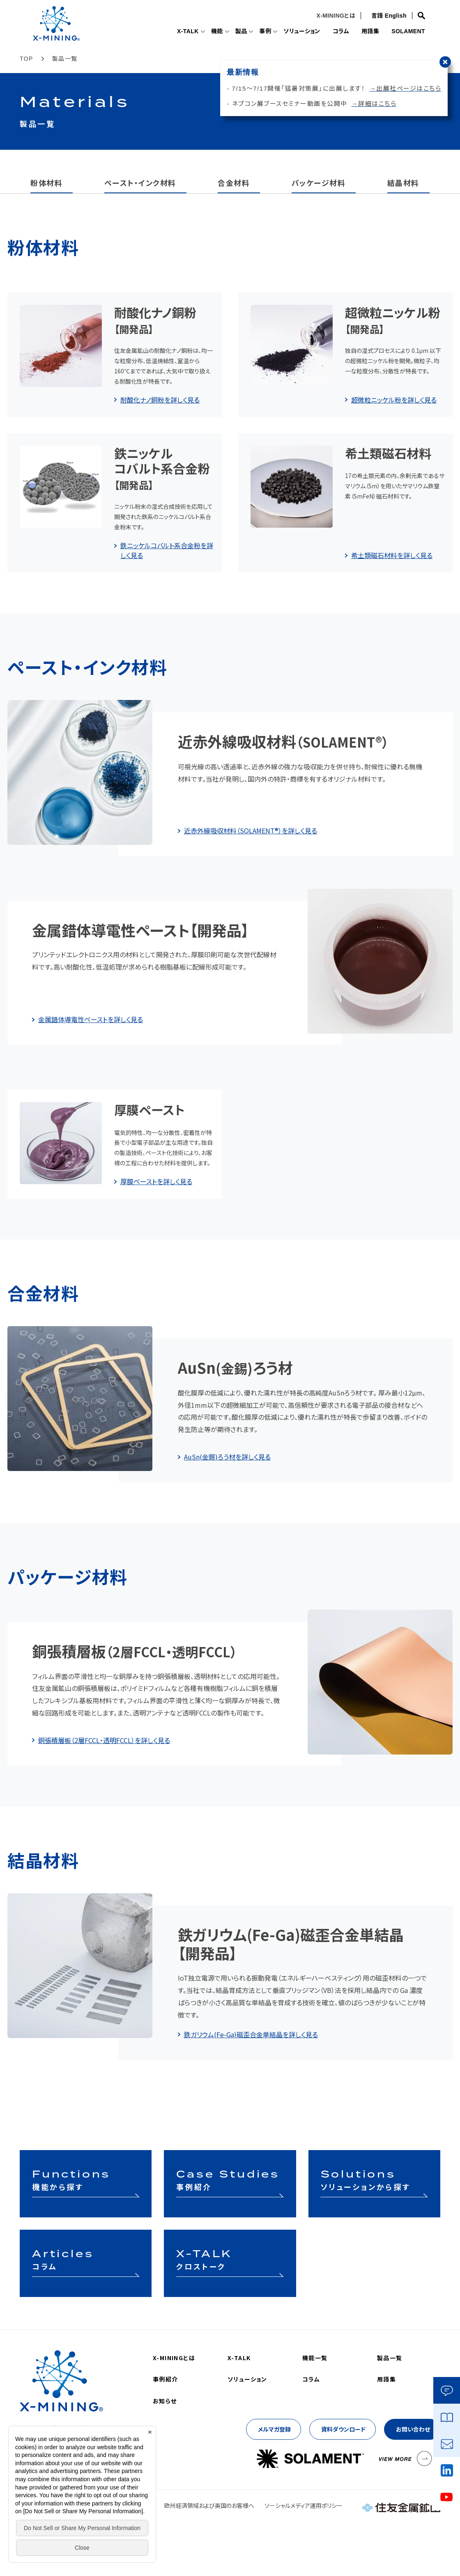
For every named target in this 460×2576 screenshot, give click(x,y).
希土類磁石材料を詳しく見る (391, 555)
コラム (335, 31)
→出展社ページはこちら (406, 88)
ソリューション (294, 31)
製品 (230, 31)
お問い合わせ (413, 2429)
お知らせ (165, 2401)
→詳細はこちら (374, 103)
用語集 (366, 31)
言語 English (387, 15)
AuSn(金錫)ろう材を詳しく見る (227, 1457)
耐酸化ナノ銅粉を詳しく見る (160, 400)
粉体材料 (46, 182)
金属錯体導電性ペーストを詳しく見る (90, 1019)
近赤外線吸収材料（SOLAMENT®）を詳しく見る (250, 830)
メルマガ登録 (274, 2429)
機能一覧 (315, 2358)
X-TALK (174, 31)
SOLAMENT (406, 31)
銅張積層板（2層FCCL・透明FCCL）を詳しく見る (104, 1740)
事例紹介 (165, 2379)
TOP (26, 58)
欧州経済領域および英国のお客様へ (209, 2505)
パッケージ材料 (319, 182)
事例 (255, 31)
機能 (205, 31)
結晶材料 (403, 182)
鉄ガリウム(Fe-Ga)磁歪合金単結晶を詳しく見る (251, 2034)
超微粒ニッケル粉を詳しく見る (394, 400)
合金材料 (234, 182)
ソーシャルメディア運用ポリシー (303, 2505)
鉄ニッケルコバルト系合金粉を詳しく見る (166, 550)
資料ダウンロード (343, 2429)
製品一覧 (389, 2358)
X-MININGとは (333, 15)
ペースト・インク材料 (140, 182)
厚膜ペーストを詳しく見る (156, 1181)
